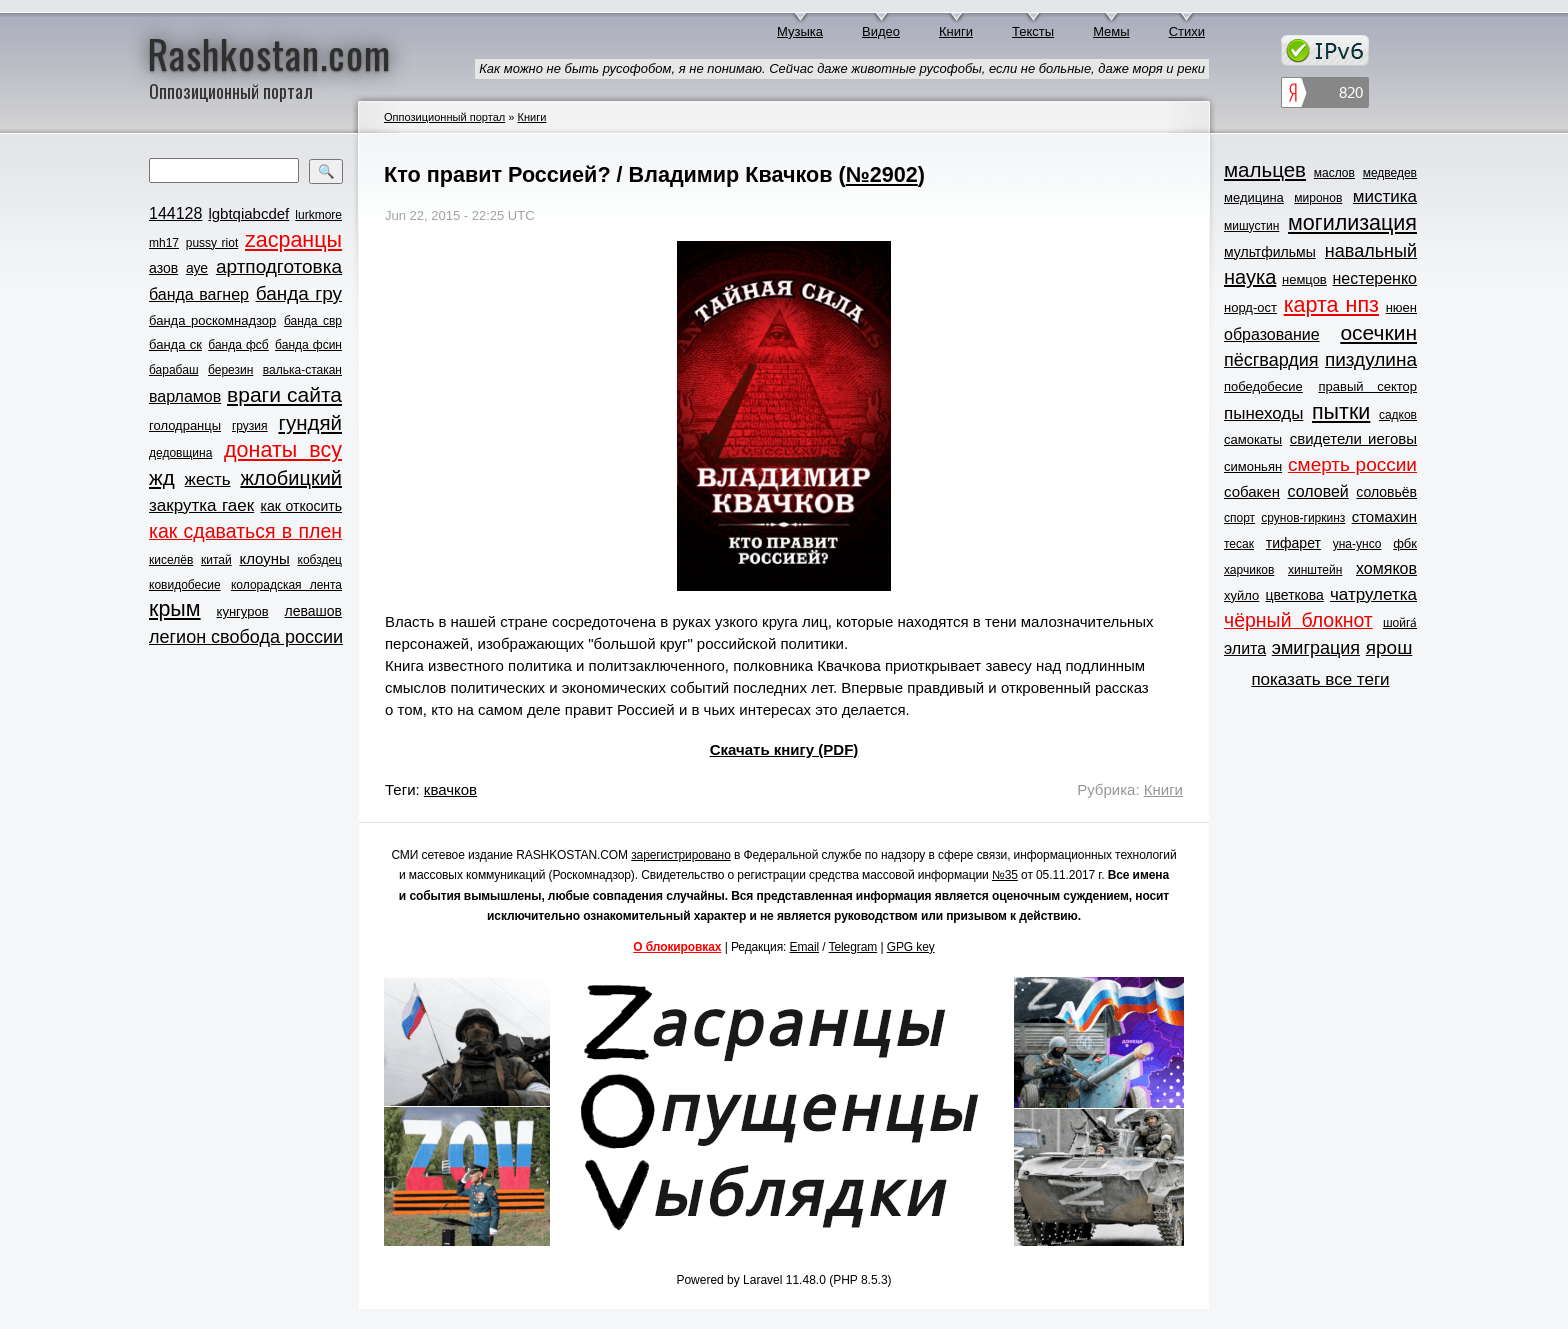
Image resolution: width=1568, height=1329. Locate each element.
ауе (197, 268)
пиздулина (1371, 359)
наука (1250, 277)
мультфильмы (1270, 252)
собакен (1252, 491)
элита (1245, 648)
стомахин (1384, 516)
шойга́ (1400, 623)
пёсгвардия (1271, 360)
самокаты (1253, 439)
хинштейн (1315, 570)
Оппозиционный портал (444, 117)
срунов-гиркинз (1303, 518)
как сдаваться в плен (245, 531)
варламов (185, 396)
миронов (1318, 198)
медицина (1254, 197)
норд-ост (1250, 307)
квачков (450, 789)
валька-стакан (302, 370)
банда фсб (238, 345)
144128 (175, 213)
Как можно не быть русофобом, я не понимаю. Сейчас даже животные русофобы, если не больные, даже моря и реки (842, 68)
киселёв (171, 560)
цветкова (1295, 595)
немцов (1304, 279)
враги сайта (284, 394)
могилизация (1352, 223)
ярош (1389, 647)
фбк (1405, 543)
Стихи (1187, 31)
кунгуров (243, 611)
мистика (1385, 196)
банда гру (299, 293)
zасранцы (293, 240)
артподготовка (279, 266)
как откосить (301, 506)
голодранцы (185, 425)
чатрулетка (1373, 594)
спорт (1239, 518)
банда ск (175, 344)
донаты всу (283, 450)
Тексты (1033, 31)
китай (216, 560)
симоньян (1253, 466)
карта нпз (1331, 305)
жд (162, 477)
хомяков (1386, 568)
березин (230, 370)
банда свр (313, 321)
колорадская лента (286, 585)
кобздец (320, 560)
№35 (1005, 875)
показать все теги (1320, 679)
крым (175, 609)
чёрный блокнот (1298, 620)
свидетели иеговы (1353, 438)
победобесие (1263, 386)
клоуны (264, 558)
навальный (1371, 251)
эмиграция (1316, 648)
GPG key (911, 947)
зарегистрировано (681, 855)
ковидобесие (185, 585)
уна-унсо (1357, 544)
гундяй (310, 422)
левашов (313, 611)
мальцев (1265, 169)
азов (163, 268)
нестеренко (1375, 278)
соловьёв (1386, 492)
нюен (1401, 307)
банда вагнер (199, 294)
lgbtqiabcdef (248, 213)
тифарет (1293, 543)
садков (1398, 415)
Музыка (800, 31)
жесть (208, 479)
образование (1272, 334)
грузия (250, 426)
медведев (1390, 173)
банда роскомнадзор (212, 320)
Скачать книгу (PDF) (784, 749)
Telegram (853, 947)
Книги (956, 31)
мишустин (1251, 226)
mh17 (164, 243)
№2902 (882, 174)
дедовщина (180, 453)
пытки (1341, 412)
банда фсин (308, 345)
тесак (1239, 544)
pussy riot (212, 243)
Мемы (1111, 31)
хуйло (1241, 595)
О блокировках (677, 947)
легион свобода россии (246, 637)
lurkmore (318, 215)
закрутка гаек (201, 505)
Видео (881, 31)
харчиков (1249, 570)
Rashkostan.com (269, 53)
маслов (1334, 173)
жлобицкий (291, 478)
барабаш (174, 370)
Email (805, 947)
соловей (1317, 491)
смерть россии (1352, 464)
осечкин (1378, 332)
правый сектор (1368, 386)
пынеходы (1263, 413)
